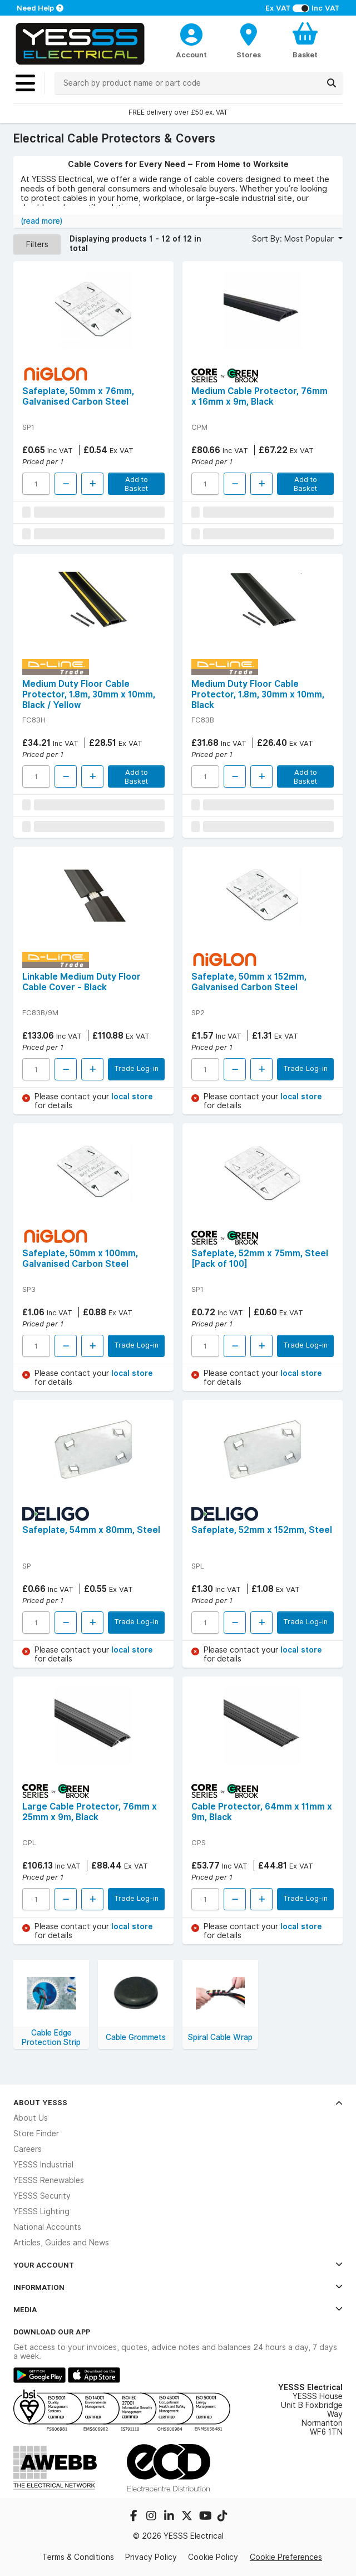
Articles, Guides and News (61, 2242)
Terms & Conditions (78, 2557)
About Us (30, 2117)
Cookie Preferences (286, 2557)
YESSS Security (42, 2195)
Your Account (178, 2264)
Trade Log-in (136, 1068)
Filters (37, 244)
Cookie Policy (213, 2557)
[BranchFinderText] (248, 40)
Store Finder (36, 2133)
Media (178, 2309)
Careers (27, 2149)
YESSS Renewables (48, 2180)
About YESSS (178, 2102)
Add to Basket (136, 484)
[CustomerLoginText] (191, 33)
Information (178, 2287)
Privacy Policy (151, 2557)
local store (131, 1096)
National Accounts (47, 2227)
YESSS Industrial (43, 2164)
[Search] (331, 83)
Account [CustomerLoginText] (191, 54)
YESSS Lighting (41, 2211)
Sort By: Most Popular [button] (294, 238)
